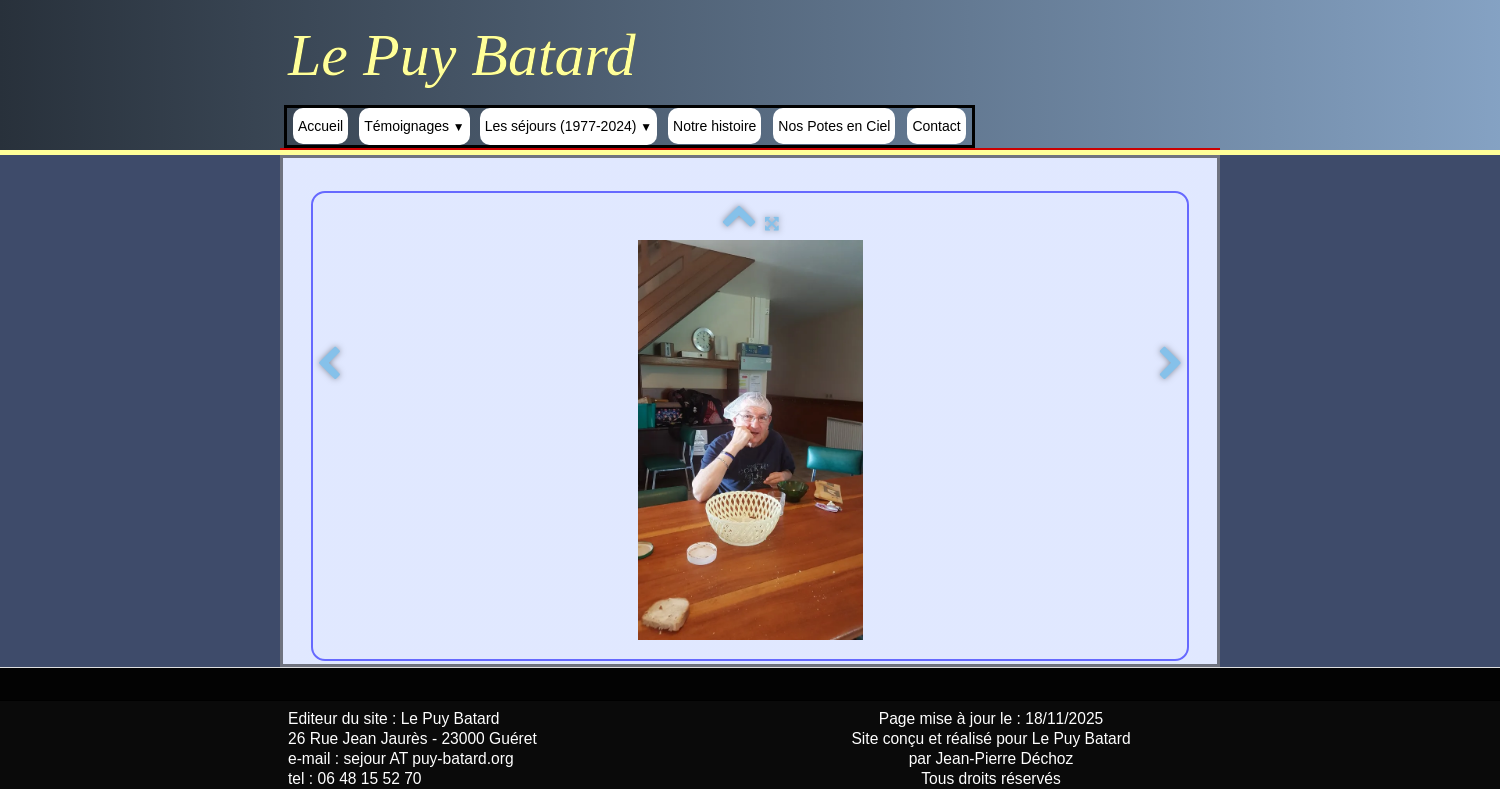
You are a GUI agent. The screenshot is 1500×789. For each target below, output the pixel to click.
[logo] (469, 55)
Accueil (320, 126)
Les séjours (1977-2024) (568, 126)
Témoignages (414, 126)
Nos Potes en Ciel (834, 126)
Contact (936, 126)
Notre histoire (714, 126)
